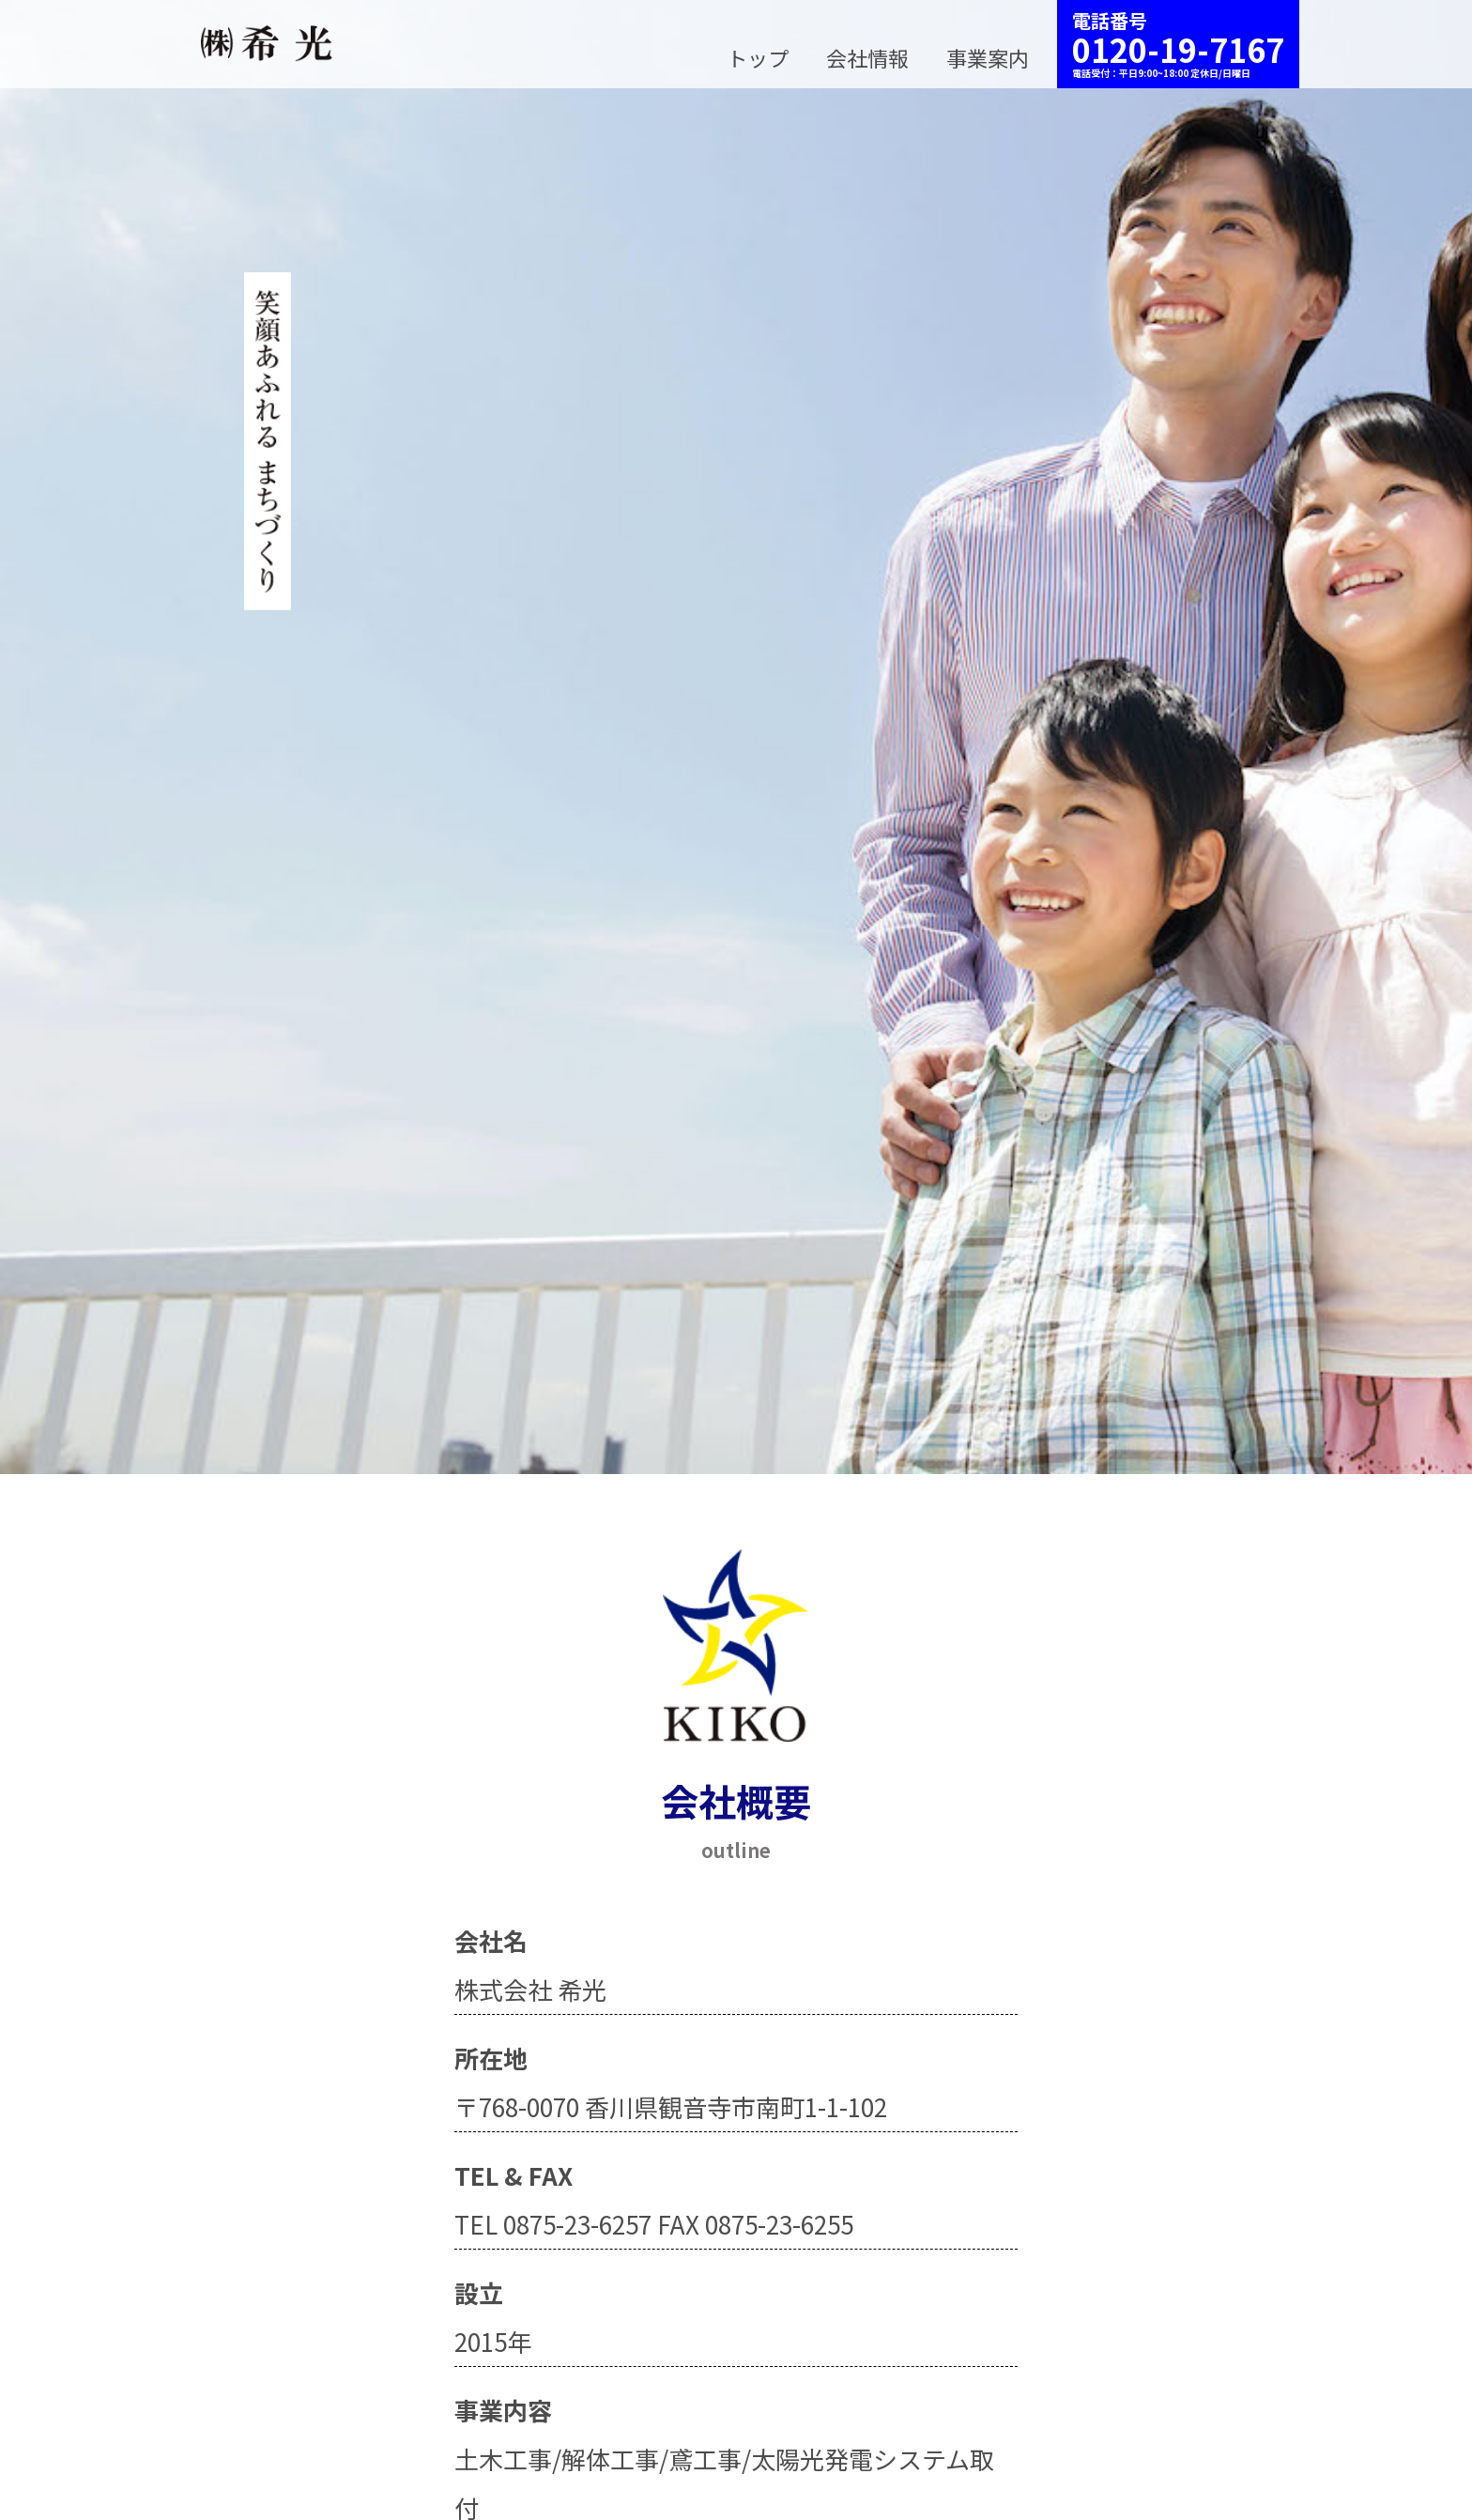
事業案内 (987, 57)
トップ (758, 57)
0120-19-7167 (1178, 49)
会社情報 (867, 57)
